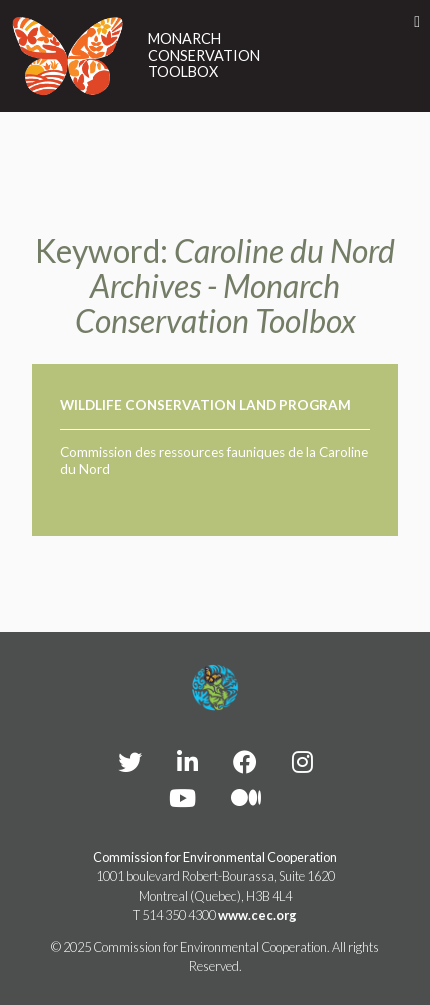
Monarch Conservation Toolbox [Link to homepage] (204, 55)
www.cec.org (257, 915)
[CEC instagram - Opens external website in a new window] (302, 761)
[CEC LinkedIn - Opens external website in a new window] (187, 761)
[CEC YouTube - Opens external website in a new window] (182, 797)
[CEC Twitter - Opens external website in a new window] (130, 761)
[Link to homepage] (68, 56)
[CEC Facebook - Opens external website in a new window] (245, 761)
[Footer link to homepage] (215, 688)
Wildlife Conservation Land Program (205, 405)
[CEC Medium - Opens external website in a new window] (246, 797)
